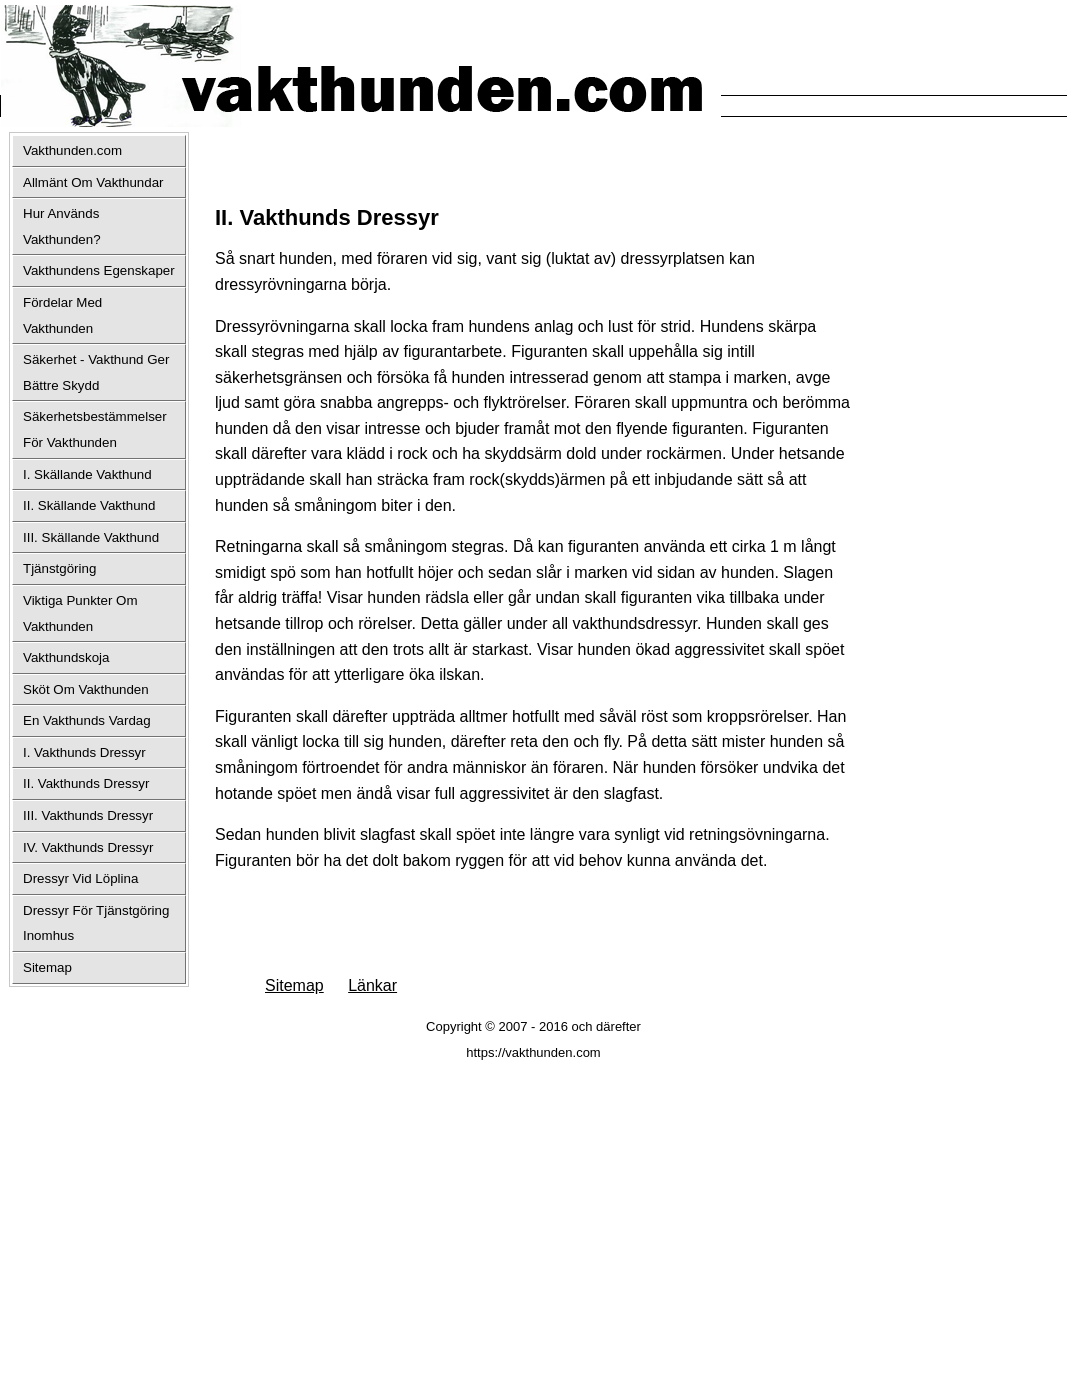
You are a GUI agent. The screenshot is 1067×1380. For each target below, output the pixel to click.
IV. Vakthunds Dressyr (88, 847)
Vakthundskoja (66, 657)
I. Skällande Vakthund (87, 474)
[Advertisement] (449, 160)
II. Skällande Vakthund (89, 505)
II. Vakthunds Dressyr (86, 783)
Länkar (372, 985)
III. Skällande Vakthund (91, 537)
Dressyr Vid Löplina (80, 878)
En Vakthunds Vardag (87, 720)
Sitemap (294, 985)
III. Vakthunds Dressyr (88, 815)
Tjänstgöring (59, 568)
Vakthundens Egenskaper (99, 270)
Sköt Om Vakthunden (86, 689)
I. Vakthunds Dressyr (84, 752)
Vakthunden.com (72, 150)
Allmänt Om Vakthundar (93, 182)
